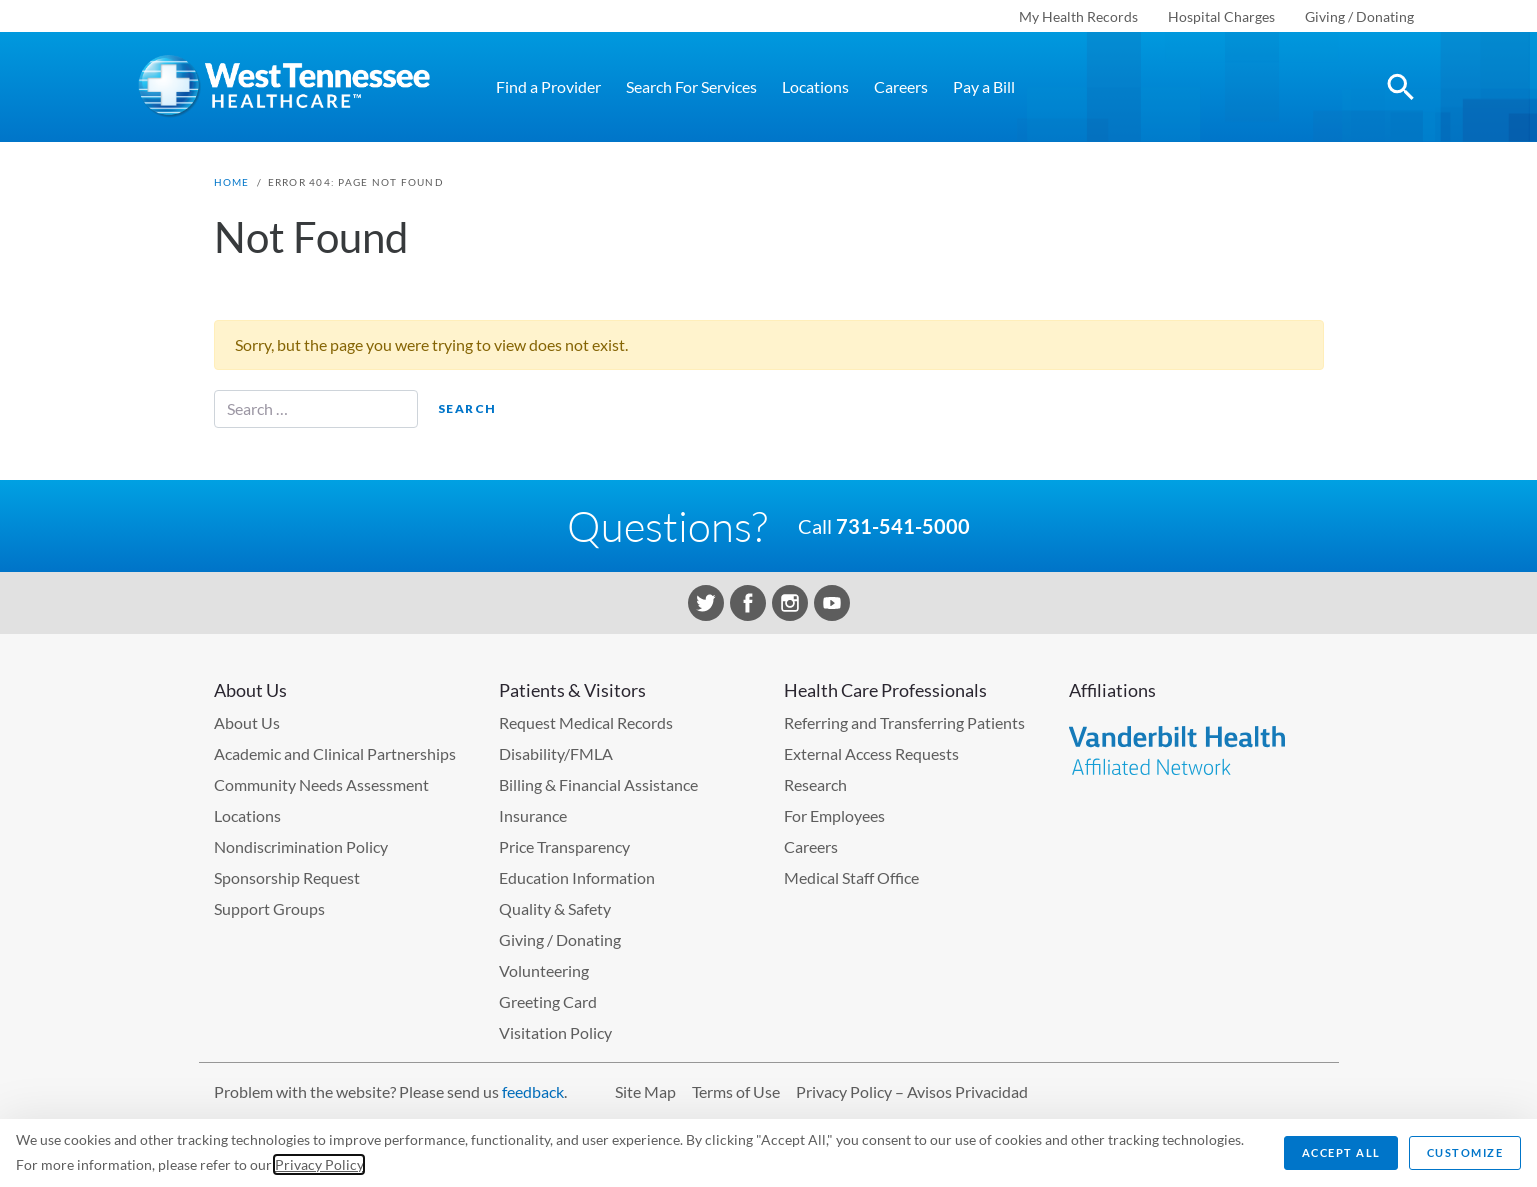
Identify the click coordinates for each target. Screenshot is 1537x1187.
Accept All (1341, 1152)
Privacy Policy (319, 1164)
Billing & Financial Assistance (598, 784)
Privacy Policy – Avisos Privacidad (912, 1091)
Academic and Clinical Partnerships (335, 753)
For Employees (834, 815)
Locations (815, 86)
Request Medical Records (586, 722)
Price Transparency (564, 846)
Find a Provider (548, 86)
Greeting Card (548, 1001)
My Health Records (1078, 16)
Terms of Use (736, 1091)
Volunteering (544, 970)
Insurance (533, 815)
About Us (247, 722)
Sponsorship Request (287, 877)
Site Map (645, 1091)
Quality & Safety (555, 908)
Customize (1465, 1152)
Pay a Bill (984, 86)
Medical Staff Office (851, 877)
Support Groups (269, 908)
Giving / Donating (1359, 16)
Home (232, 182)
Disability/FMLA (556, 753)
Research (815, 784)
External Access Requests (871, 753)
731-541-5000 (903, 526)
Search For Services (691, 86)
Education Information (577, 877)
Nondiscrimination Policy (301, 846)
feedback (533, 1091)
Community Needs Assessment (321, 784)
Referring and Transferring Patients (904, 722)
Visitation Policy (555, 1032)
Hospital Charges (1221, 16)
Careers (901, 86)
